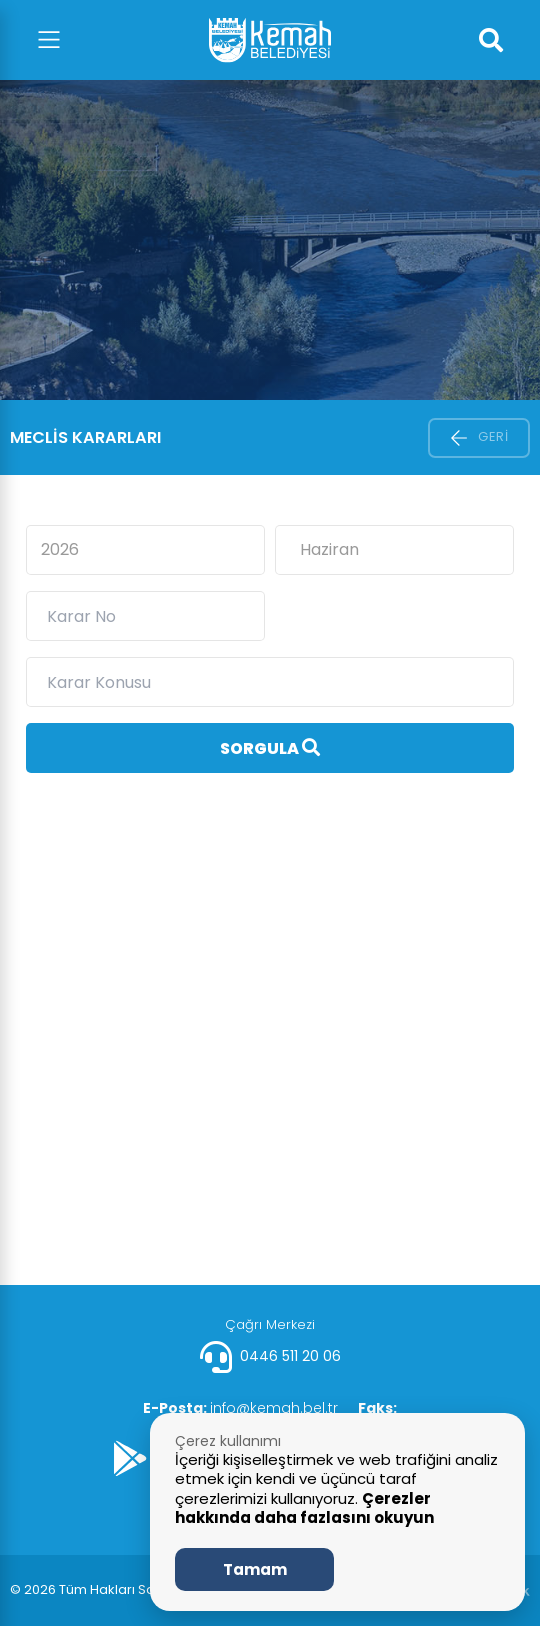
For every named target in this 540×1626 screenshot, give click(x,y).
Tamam (255, 1569)
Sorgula (270, 748)
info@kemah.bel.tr (240, 1408)
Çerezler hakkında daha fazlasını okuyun (304, 1508)
